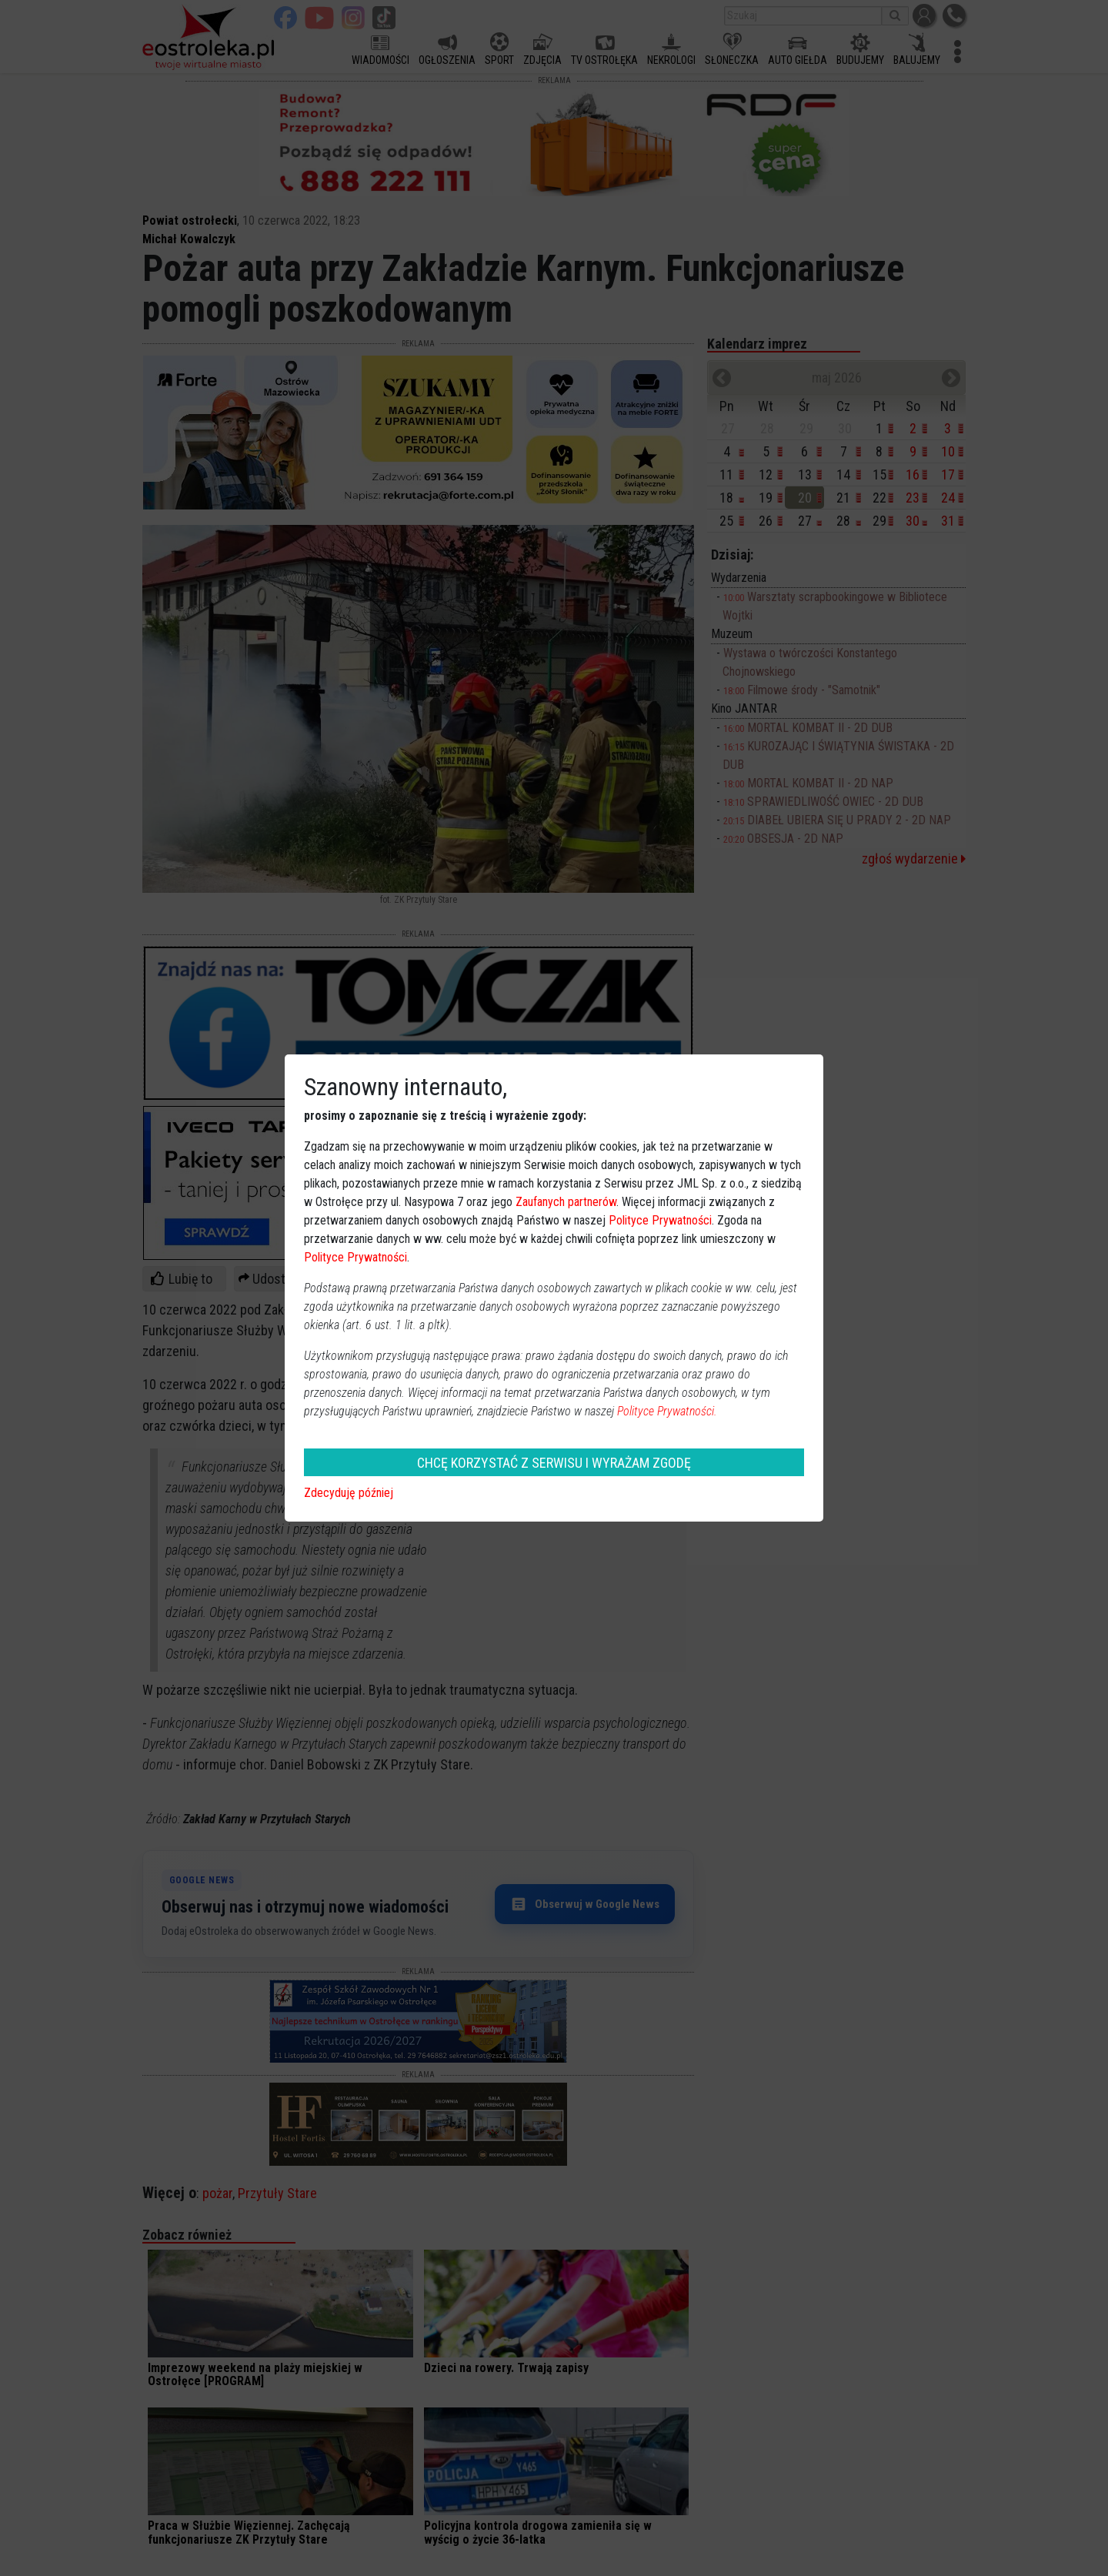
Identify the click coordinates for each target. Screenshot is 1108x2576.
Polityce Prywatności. (667, 1411)
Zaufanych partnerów (566, 1201)
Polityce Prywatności (660, 1220)
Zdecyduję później (348, 1492)
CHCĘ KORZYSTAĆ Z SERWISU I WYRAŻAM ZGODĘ (554, 1463)
